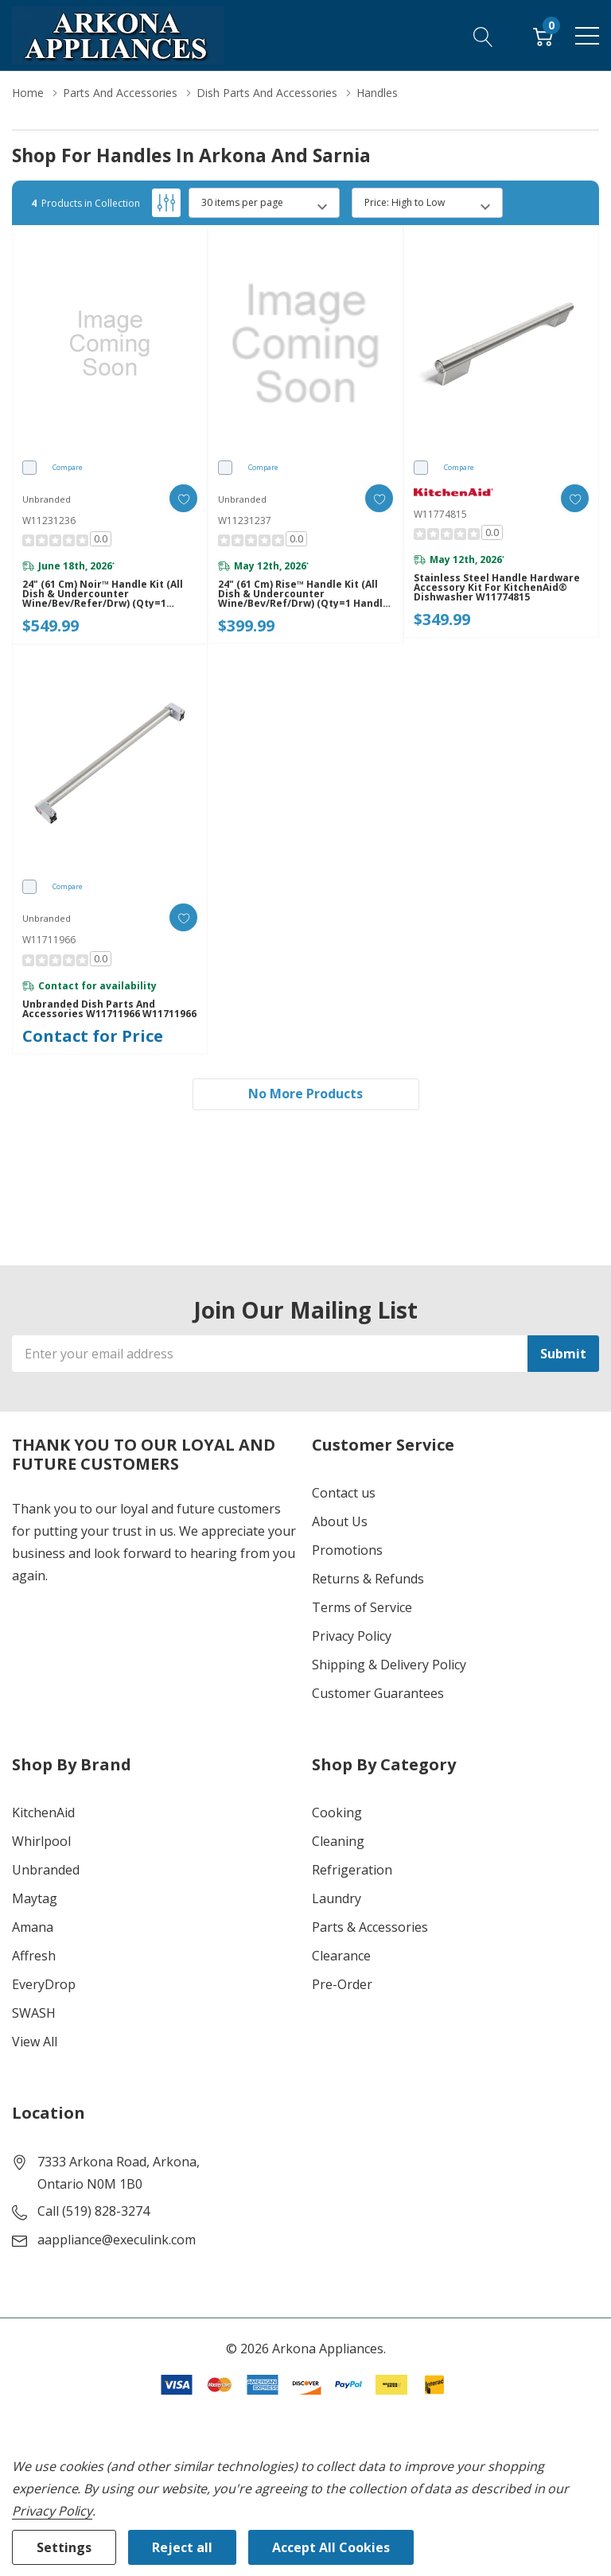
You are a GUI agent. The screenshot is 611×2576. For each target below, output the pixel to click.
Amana (32, 1927)
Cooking (337, 1812)
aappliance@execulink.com (116, 2239)
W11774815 (440, 514)
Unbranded (46, 1870)
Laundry (336, 1898)
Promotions (347, 1550)
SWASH (34, 2013)
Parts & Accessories (370, 1927)
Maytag (34, 1898)
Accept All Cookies (331, 2547)
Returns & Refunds (368, 1578)
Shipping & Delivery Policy (389, 1664)
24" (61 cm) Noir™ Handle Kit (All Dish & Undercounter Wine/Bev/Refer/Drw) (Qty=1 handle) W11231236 (102, 594)
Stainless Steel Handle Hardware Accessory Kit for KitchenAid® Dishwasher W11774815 (497, 587)
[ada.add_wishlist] (183, 498)
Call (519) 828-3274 (93, 2211)
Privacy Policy (351, 1636)
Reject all (182, 2547)
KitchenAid (43, 1812)
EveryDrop (44, 1984)
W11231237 (244, 520)
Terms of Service (362, 1607)
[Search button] (483, 35)
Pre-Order (342, 1984)
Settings (64, 2547)
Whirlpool (41, 1841)
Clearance (341, 1955)
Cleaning (338, 1841)
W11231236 (49, 520)
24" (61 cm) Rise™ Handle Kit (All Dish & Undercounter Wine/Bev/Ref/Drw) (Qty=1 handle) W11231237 (305, 594)
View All (34, 2041)
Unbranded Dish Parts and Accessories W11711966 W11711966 (109, 1009)
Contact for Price (92, 1036)
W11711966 (49, 939)
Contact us (344, 1493)
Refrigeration (352, 1870)
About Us (340, 1521)
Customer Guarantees (378, 1693)
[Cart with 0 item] (543, 35)
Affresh (34, 1955)
